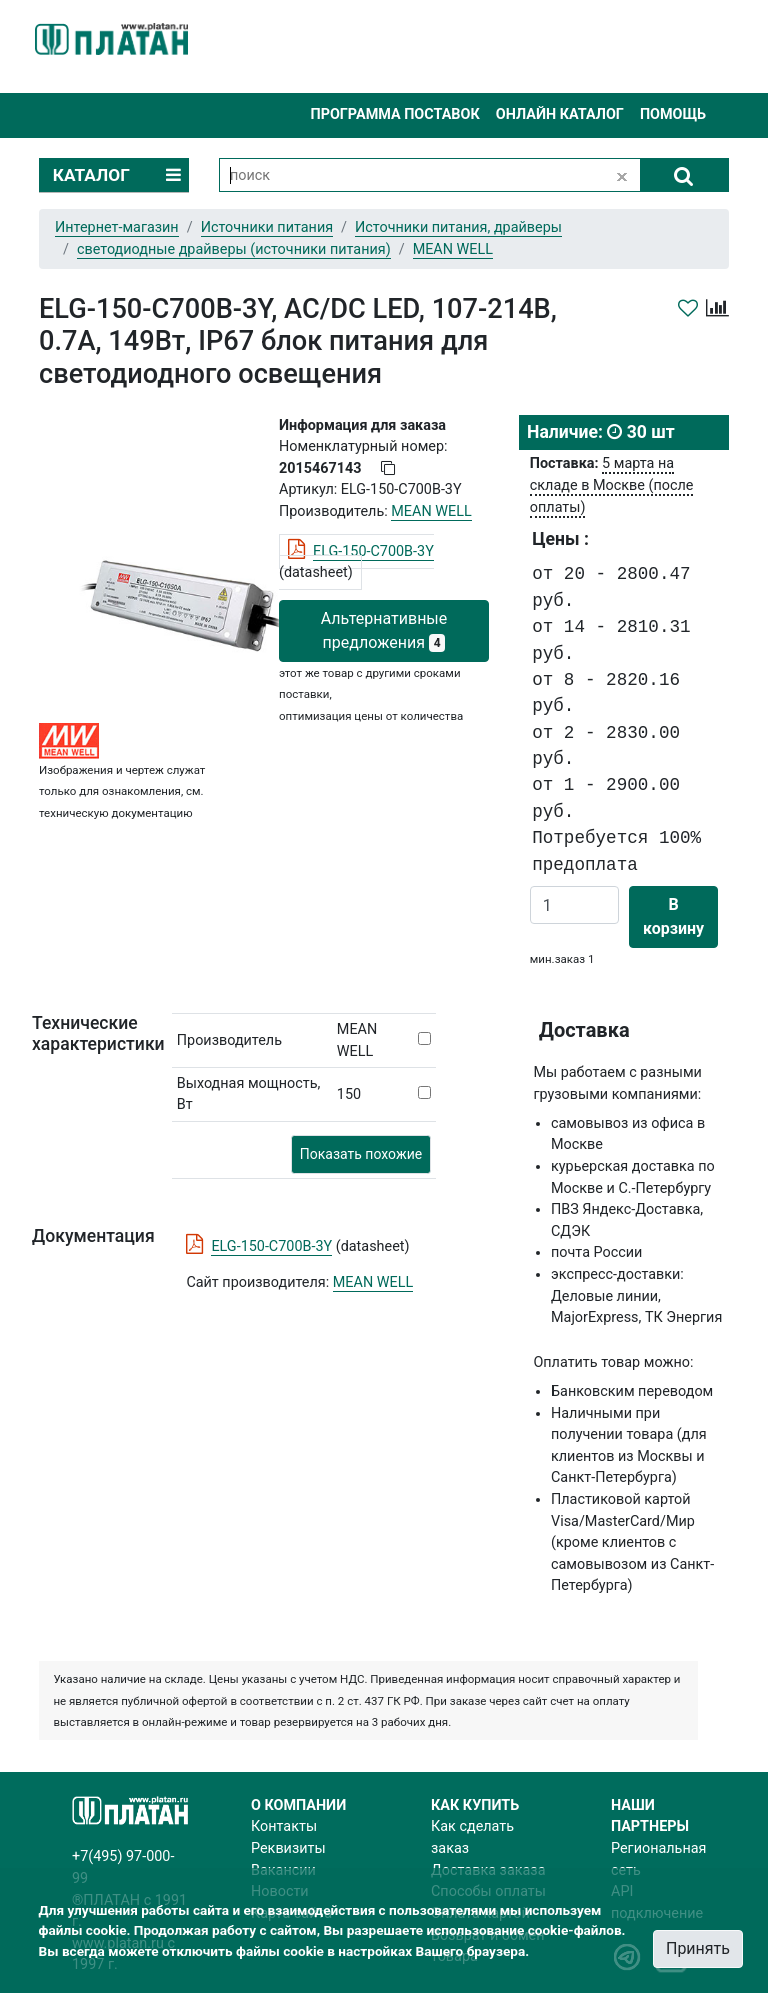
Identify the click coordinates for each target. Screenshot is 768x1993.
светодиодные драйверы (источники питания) (234, 249)
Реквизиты (288, 1848)
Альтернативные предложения (384, 630)
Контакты (284, 1826)
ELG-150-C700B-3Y (373, 551)
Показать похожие (361, 1154)
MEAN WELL (373, 1282)
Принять (698, 1948)
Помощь (673, 114)
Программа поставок (394, 114)
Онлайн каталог (560, 114)
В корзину (673, 916)
